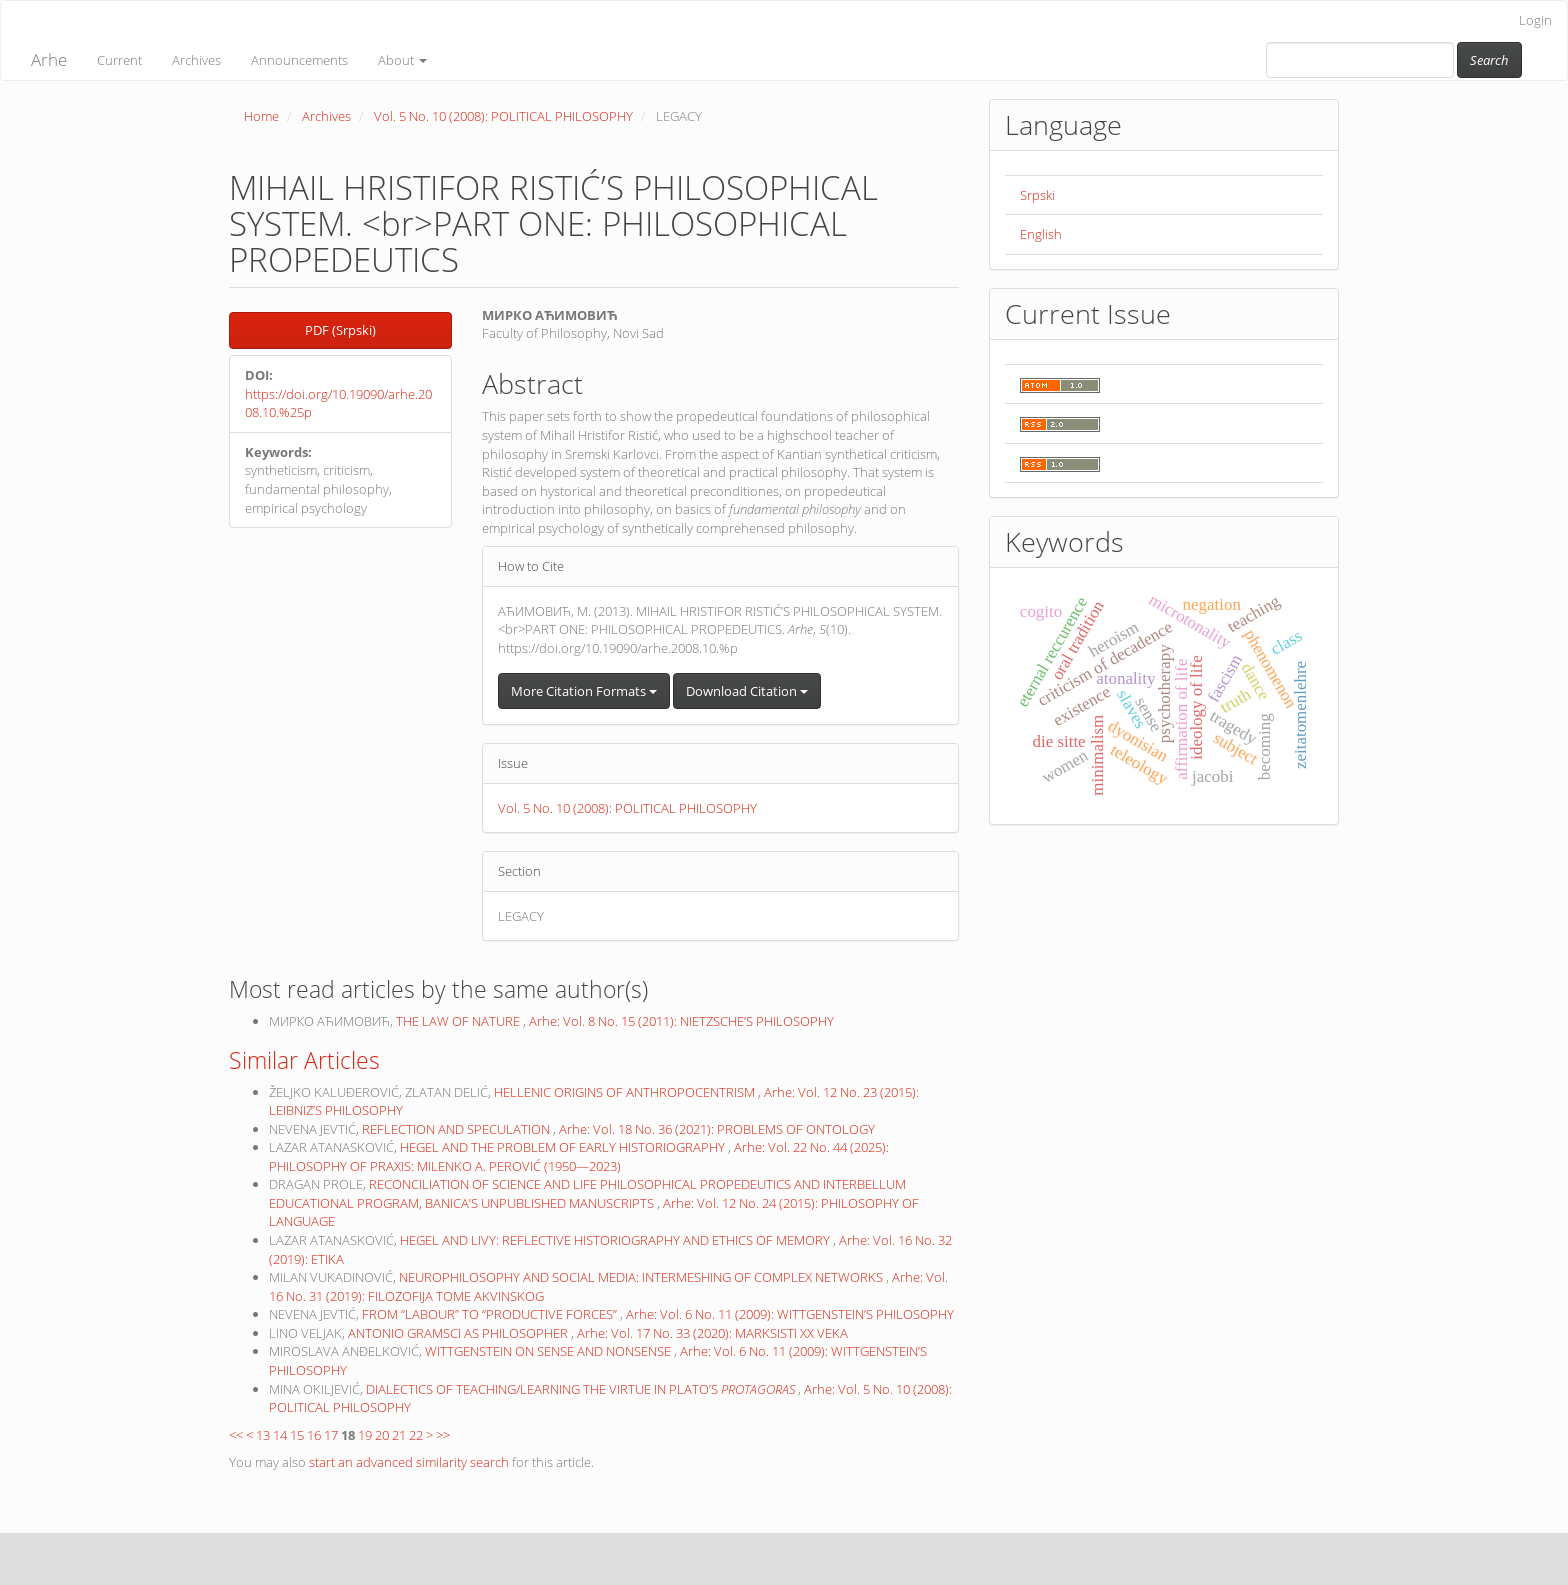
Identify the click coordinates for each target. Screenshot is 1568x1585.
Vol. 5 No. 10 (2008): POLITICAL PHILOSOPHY (503, 116)
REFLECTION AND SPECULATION (457, 1129)
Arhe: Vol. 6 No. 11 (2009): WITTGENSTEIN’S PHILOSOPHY (790, 1314)
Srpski (1037, 195)
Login (1535, 20)
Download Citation (747, 691)
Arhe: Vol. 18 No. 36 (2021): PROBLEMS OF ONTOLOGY (717, 1129)
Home (261, 116)
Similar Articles (304, 1060)
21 (399, 1435)
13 (263, 1435)
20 (382, 1435)
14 (280, 1435)
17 (331, 1435)
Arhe (49, 59)
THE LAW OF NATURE (459, 1021)
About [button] (402, 60)
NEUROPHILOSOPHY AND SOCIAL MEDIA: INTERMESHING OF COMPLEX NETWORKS (642, 1277)
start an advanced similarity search (409, 1462)
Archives (196, 60)
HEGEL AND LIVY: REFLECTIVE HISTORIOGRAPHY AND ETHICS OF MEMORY (616, 1240)
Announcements (299, 60)
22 (416, 1435)
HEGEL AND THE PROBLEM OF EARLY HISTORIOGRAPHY (564, 1147)
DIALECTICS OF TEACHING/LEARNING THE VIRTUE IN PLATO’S (582, 1389)
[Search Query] (1360, 60)
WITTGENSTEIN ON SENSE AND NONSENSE (549, 1351)
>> (443, 1435)
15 (297, 1435)
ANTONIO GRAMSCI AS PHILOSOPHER (459, 1333)
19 (365, 1435)
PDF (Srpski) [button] (340, 330)
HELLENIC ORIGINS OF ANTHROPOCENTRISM (626, 1092)
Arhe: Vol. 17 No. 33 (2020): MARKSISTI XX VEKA (712, 1333)
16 (314, 1435)
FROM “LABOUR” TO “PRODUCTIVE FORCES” (491, 1314)
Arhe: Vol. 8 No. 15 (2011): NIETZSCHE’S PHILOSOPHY (681, 1021)
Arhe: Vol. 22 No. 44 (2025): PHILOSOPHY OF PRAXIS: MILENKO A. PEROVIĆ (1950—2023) (579, 1156)
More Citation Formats (584, 691)
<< (236, 1435)
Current (119, 60)
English (1041, 234)
